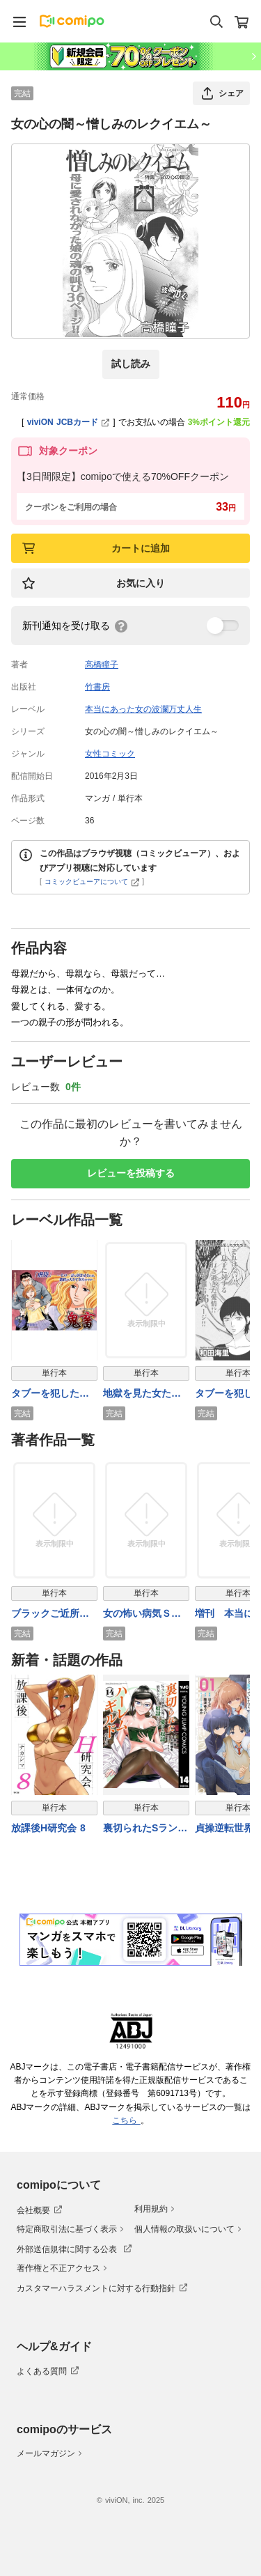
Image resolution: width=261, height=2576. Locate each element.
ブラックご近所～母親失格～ (50, 1614)
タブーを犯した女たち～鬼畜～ (50, 1394)
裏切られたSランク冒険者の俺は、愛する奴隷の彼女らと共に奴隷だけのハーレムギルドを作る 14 (145, 1829)
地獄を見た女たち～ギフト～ (142, 1394)
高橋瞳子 (101, 664)
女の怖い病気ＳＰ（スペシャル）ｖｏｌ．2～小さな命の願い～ (145, 1614)
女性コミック (110, 754)
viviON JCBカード (68, 422)
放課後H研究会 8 (48, 1827)
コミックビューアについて (92, 881)
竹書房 (97, 687)
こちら (126, 2120)
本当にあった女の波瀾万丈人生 (143, 709)
